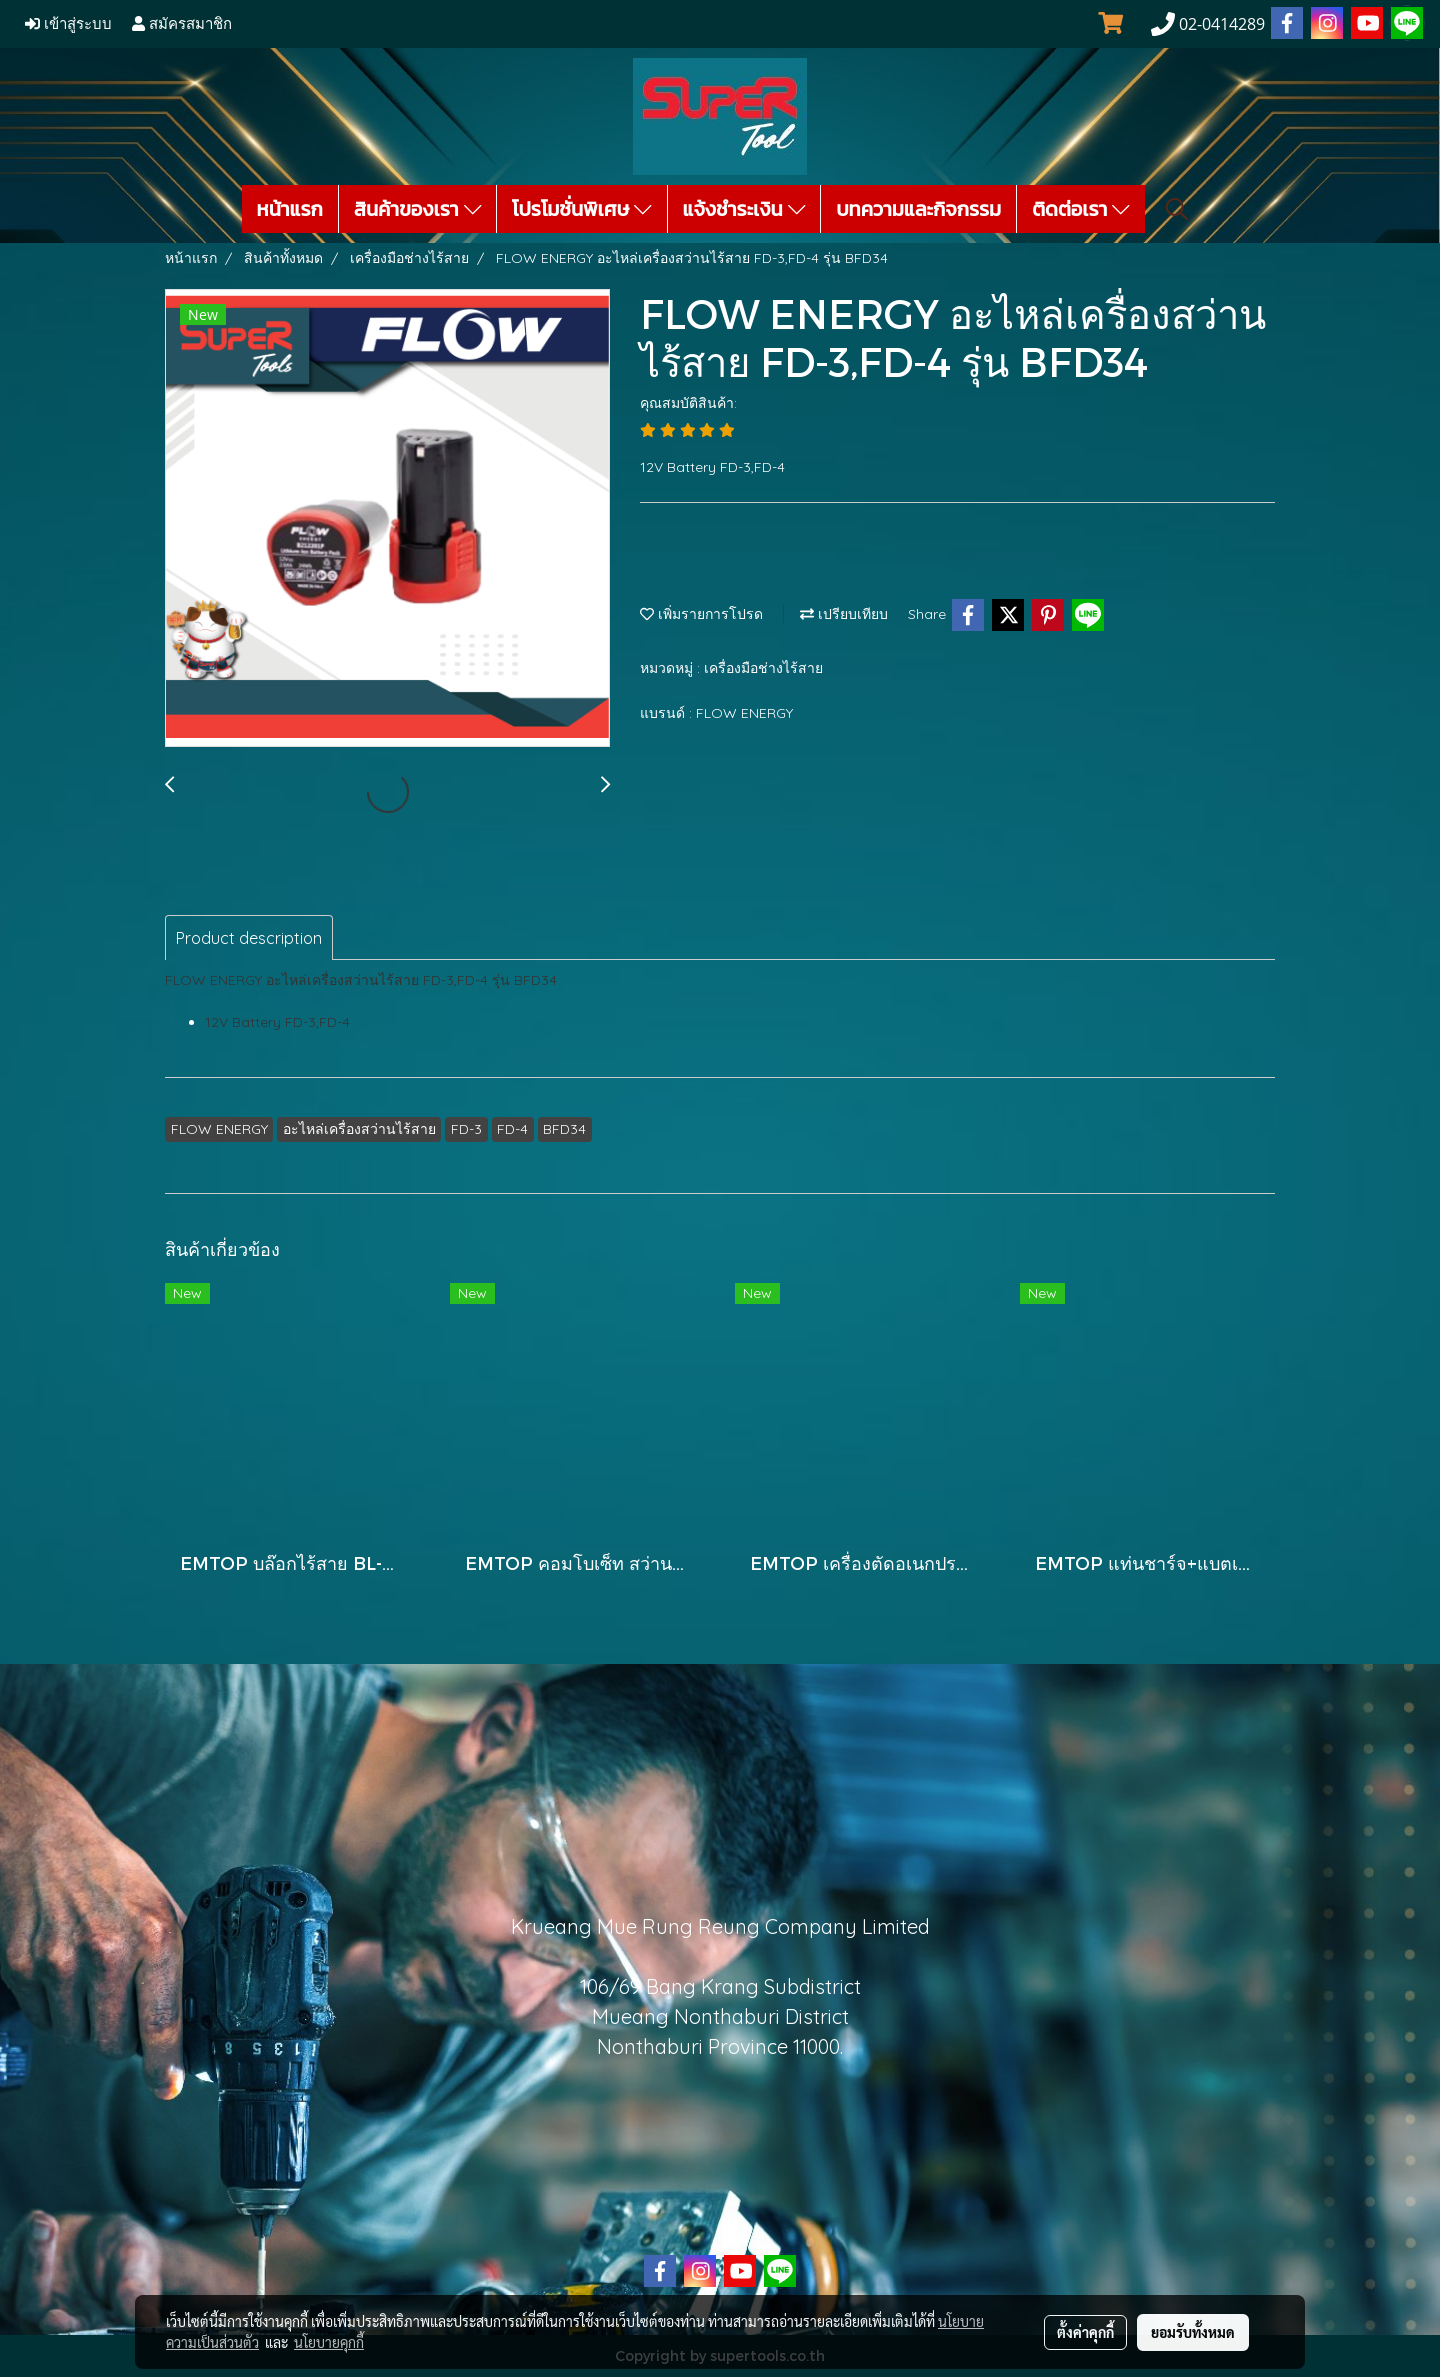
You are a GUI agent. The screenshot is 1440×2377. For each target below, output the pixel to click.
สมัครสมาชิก (182, 24)
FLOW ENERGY (744, 713)
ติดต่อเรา (1081, 209)
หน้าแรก (290, 209)
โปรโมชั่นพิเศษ (582, 209)
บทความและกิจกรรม (918, 209)
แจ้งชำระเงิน (744, 209)
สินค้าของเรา (417, 209)
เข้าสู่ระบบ (68, 24)
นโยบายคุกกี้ (329, 2342)
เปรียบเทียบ (844, 614)
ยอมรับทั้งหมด (1193, 2332)
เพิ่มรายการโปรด (701, 614)
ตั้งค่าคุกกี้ (1085, 2332)
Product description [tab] (249, 938)
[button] (1177, 209)
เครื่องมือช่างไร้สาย (763, 668)
